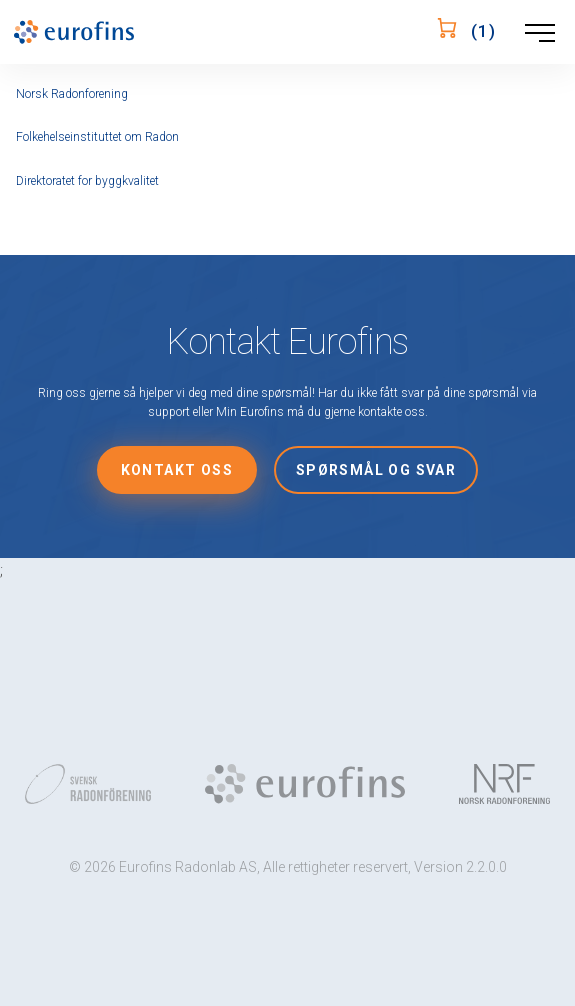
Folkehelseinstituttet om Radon (97, 137)
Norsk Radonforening (72, 94)
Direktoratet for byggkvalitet (87, 181)
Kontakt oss (177, 470)
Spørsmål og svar (376, 470)
